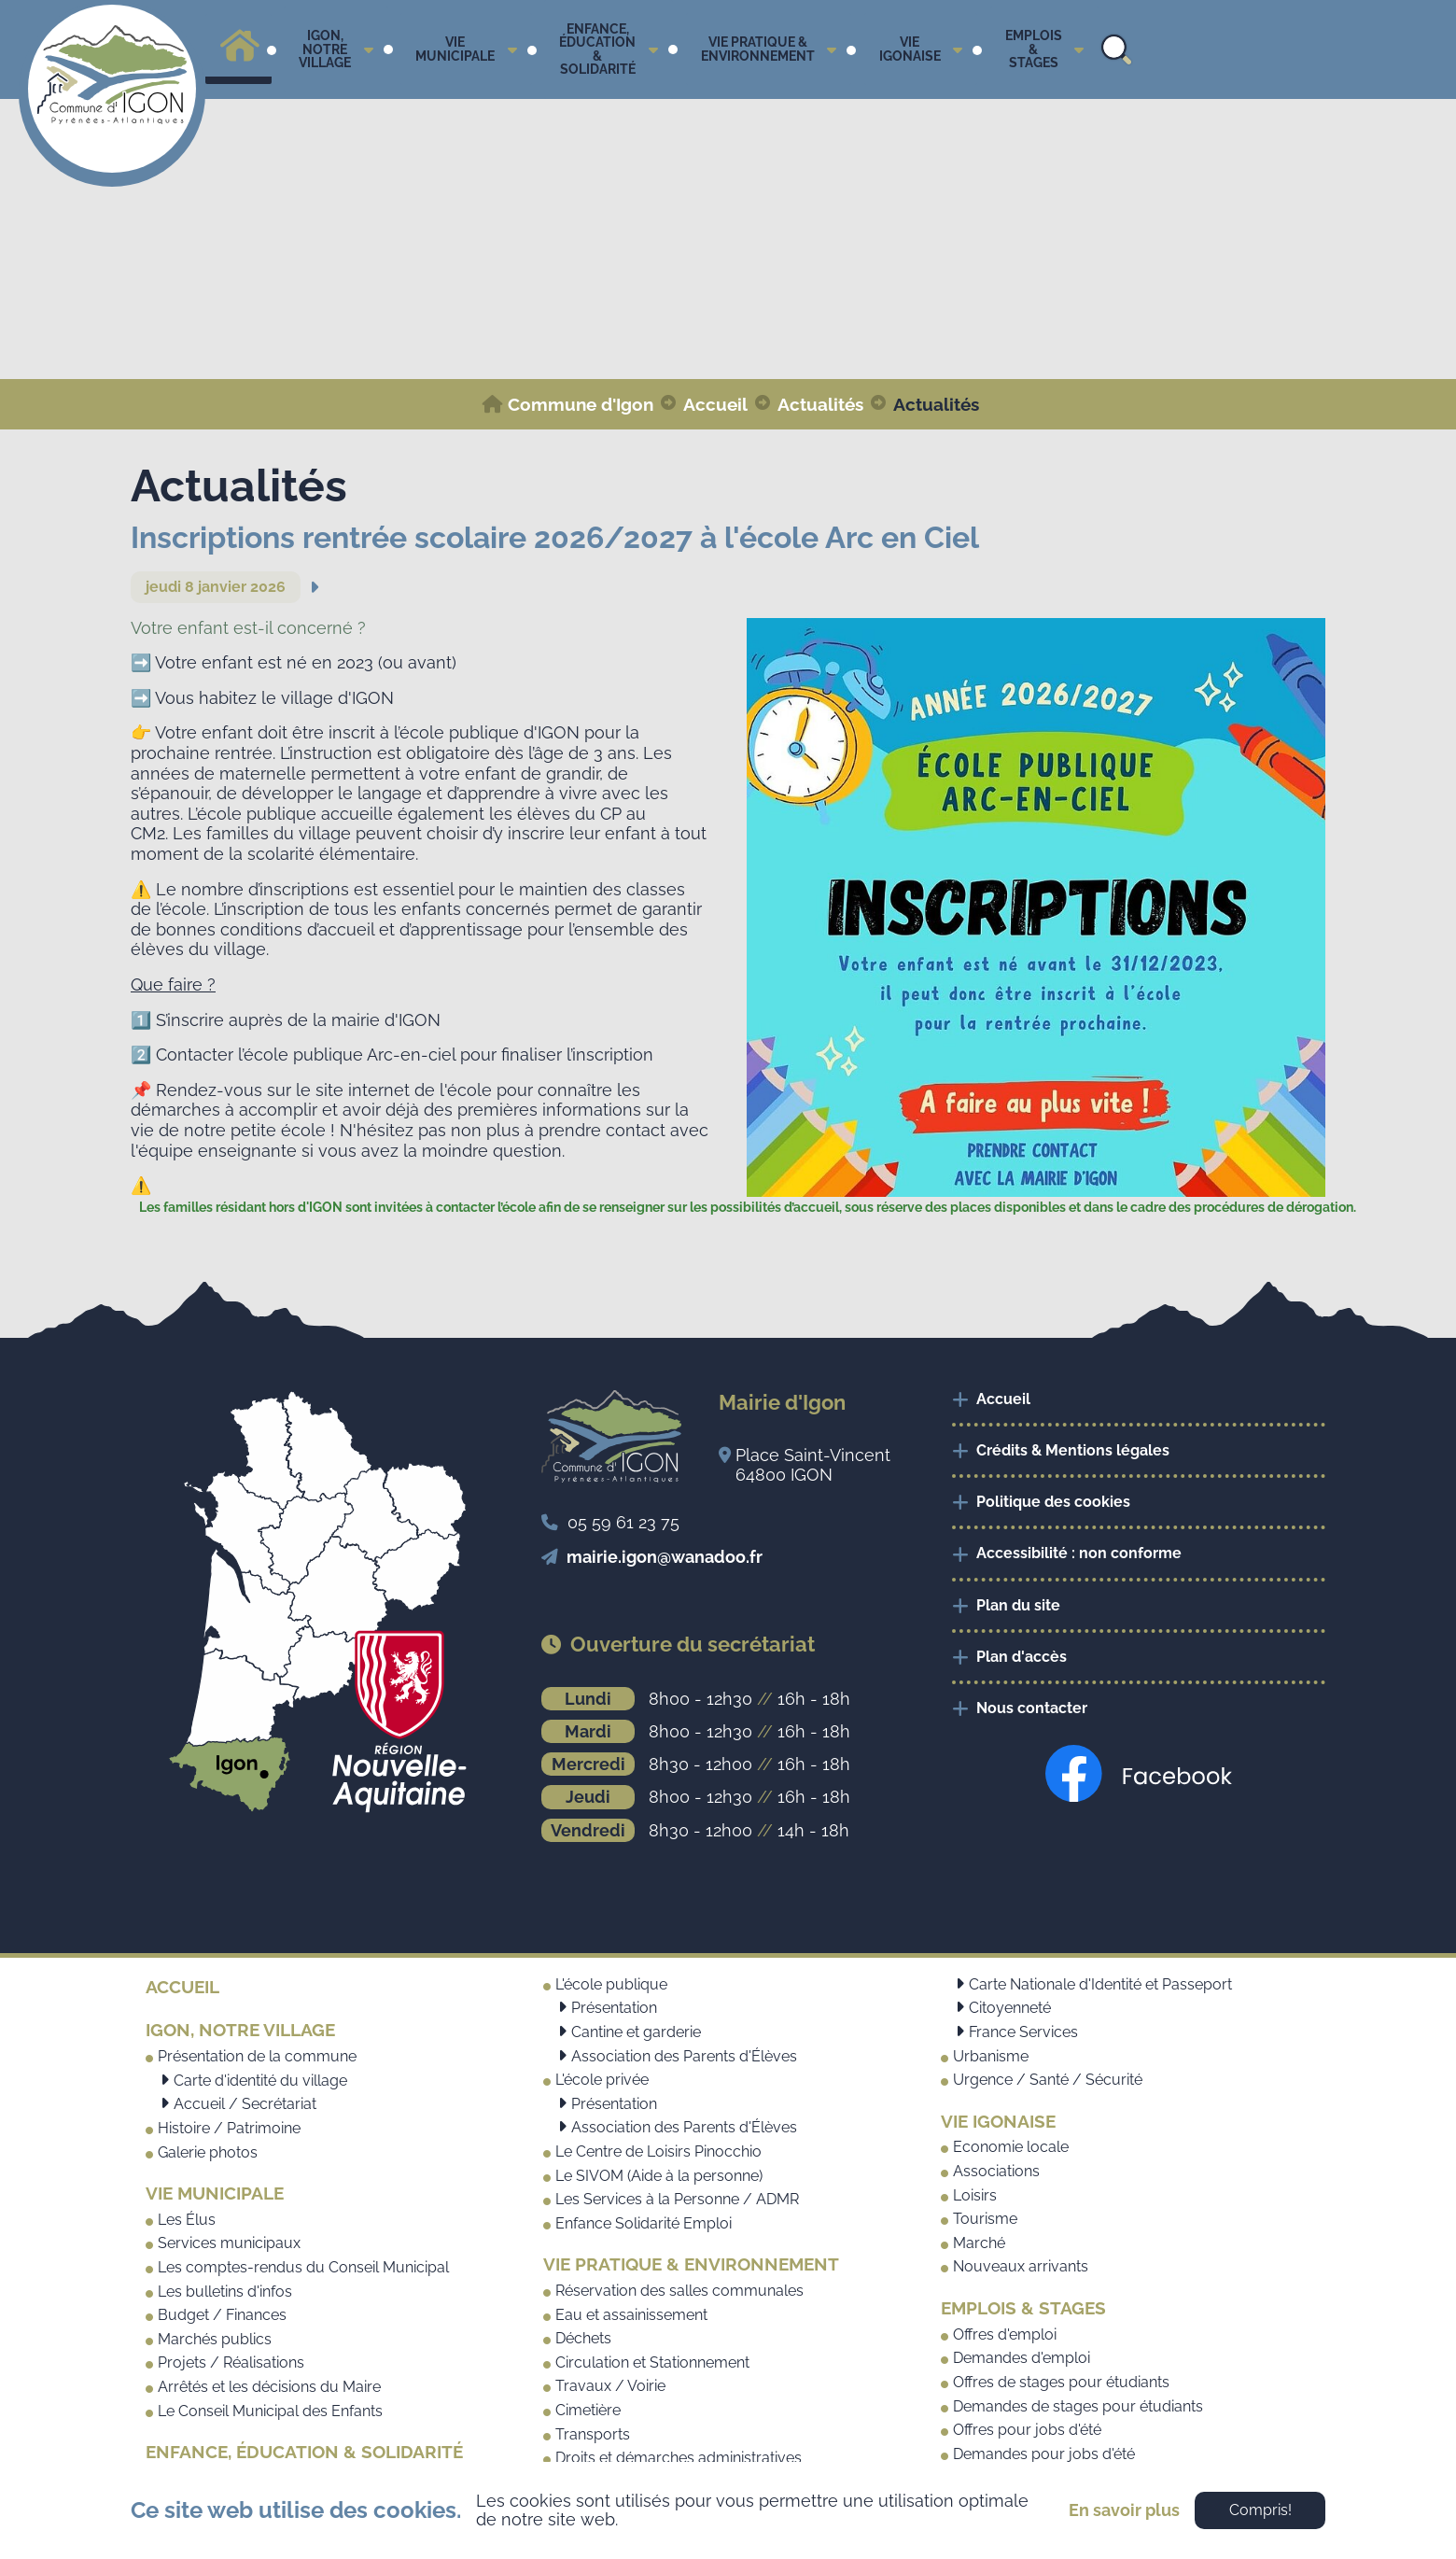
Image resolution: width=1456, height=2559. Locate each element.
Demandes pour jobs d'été (1044, 2454)
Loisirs (975, 2195)
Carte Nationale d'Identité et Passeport (1100, 1984)
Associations (996, 2171)
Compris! (1260, 2510)
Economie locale (1011, 2147)
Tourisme (985, 2219)
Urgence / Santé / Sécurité (1047, 2079)
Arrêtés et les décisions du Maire (269, 2387)
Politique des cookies (1053, 1502)
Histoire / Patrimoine (229, 2128)
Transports (592, 2434)
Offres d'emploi (1005, 2334)
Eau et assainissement (631, 2315)
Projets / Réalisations (231, 2362)
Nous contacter (1031, 1708)
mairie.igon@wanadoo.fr (665, 1557)
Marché (979, 2243)
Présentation (614, 2008)
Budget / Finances (222, 2315)
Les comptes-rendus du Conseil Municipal (303, 2267)
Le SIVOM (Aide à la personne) (659, 2176)
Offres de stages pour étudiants (1061, 2382)
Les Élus (187, 2220)
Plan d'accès (1021, 1657)
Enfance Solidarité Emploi (643, 2223)
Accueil (1003, 1399)
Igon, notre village (240, 2029)
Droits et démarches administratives (678, 2458)
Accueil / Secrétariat (245, 2104)
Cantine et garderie (636, 2032)
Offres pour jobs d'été (1027, 2430)
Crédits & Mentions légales (1072, 1450)
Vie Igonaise (998, 2121)
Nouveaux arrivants (1020, 2266)
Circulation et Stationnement (652, 2362)
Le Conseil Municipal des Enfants (270, 2411)
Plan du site (1018, 1605)
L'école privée (602, 2079)
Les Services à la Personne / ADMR (677, 2199)
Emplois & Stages (1023, 2308)
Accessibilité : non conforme (1079, 1553)
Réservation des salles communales (679, 2290)
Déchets (583, 2338)
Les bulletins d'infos (225, 2291)
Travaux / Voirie (610, 2386)
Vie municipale (215, 2193)
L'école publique (611, 1984)
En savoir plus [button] (1124, 2510)
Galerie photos (208, 2152)
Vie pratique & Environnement (691, 2264)
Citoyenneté (1010, 2008)
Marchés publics (215, 2339)
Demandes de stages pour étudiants (1078, 2406)
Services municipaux (229, 2243)
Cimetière (588, 2410)
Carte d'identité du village (260, 2080)
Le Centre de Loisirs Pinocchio (658, 2151)
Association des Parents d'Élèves (684, 2056)
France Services (1023, 2032)
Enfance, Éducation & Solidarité (304, 2451)
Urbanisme (991, 2056)
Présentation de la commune (257, 2056)
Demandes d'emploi (1021, 2358)
